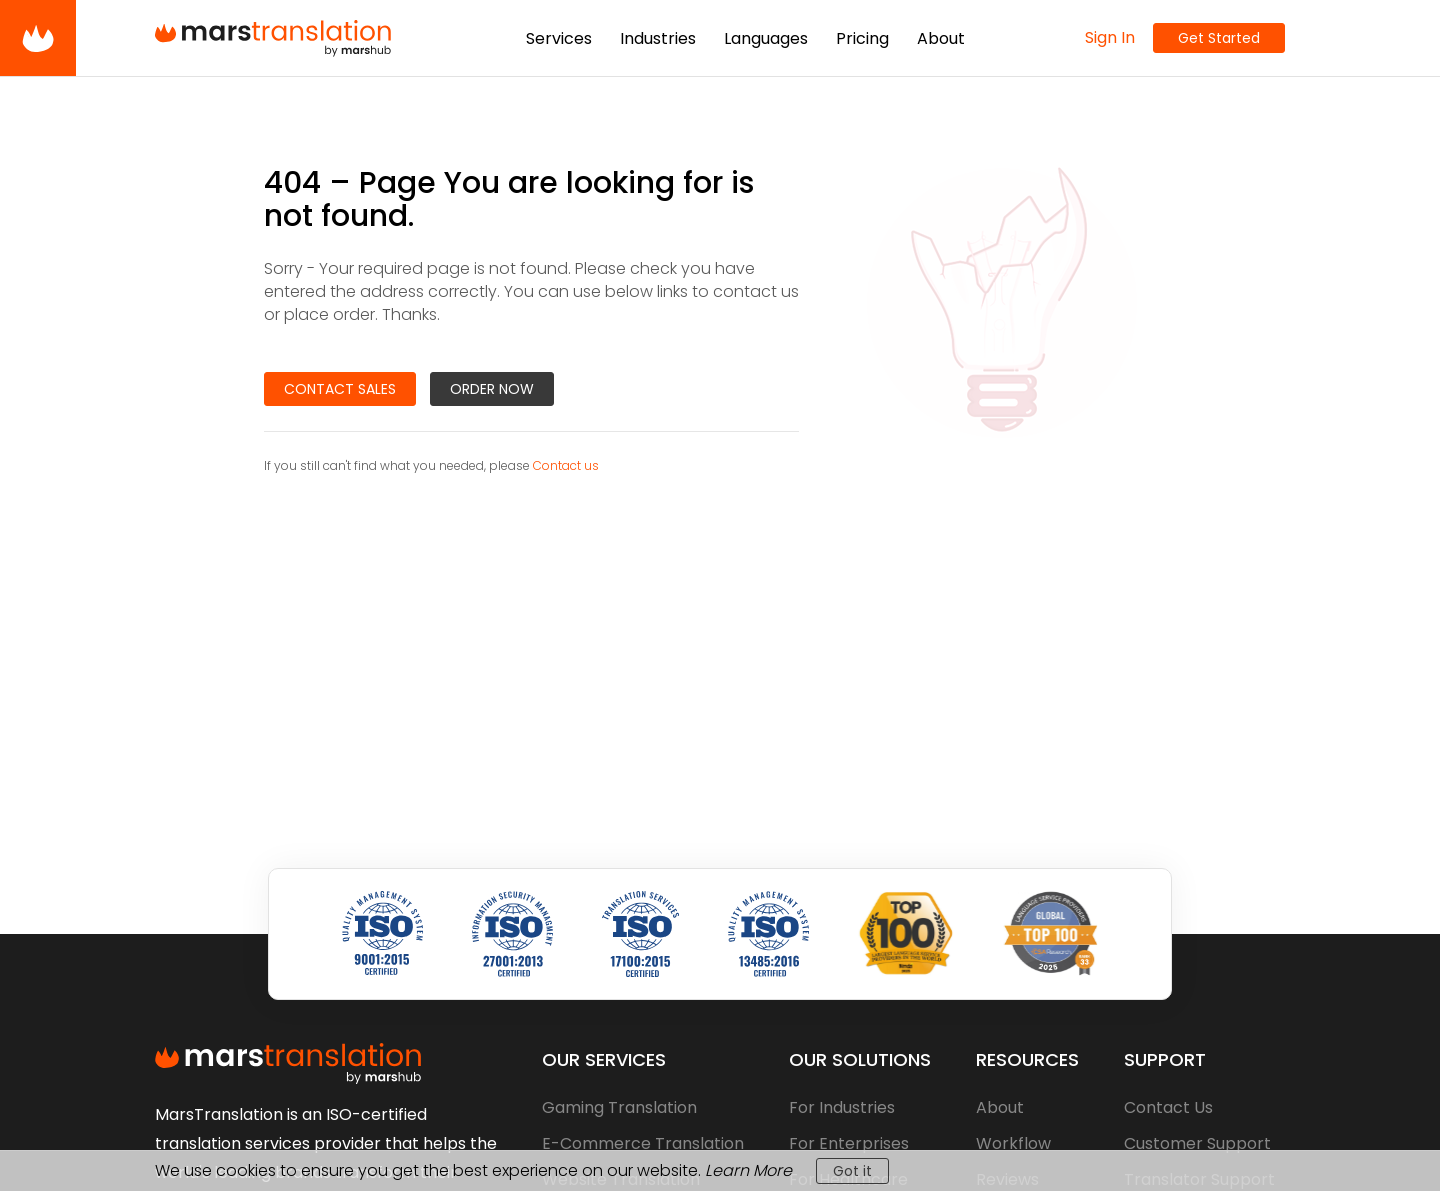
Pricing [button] (862, 38)
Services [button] (559, 38)
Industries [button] (658, 38)
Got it (852, 1171)
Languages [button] (766, 38)
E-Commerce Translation (643, 1143)
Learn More (748, 1170)
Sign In (1110, 38)
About (1000, 1107)
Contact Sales (340, 389)
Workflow (1013, 1143)
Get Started (1219, 38)
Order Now (492, 389)
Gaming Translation (619, 1107)
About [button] (941, 38)
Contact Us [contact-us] (1168, 1107)
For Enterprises (849, 1143)
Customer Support (1197, 1143)
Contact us (566, 465)
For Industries (842, 1107)
